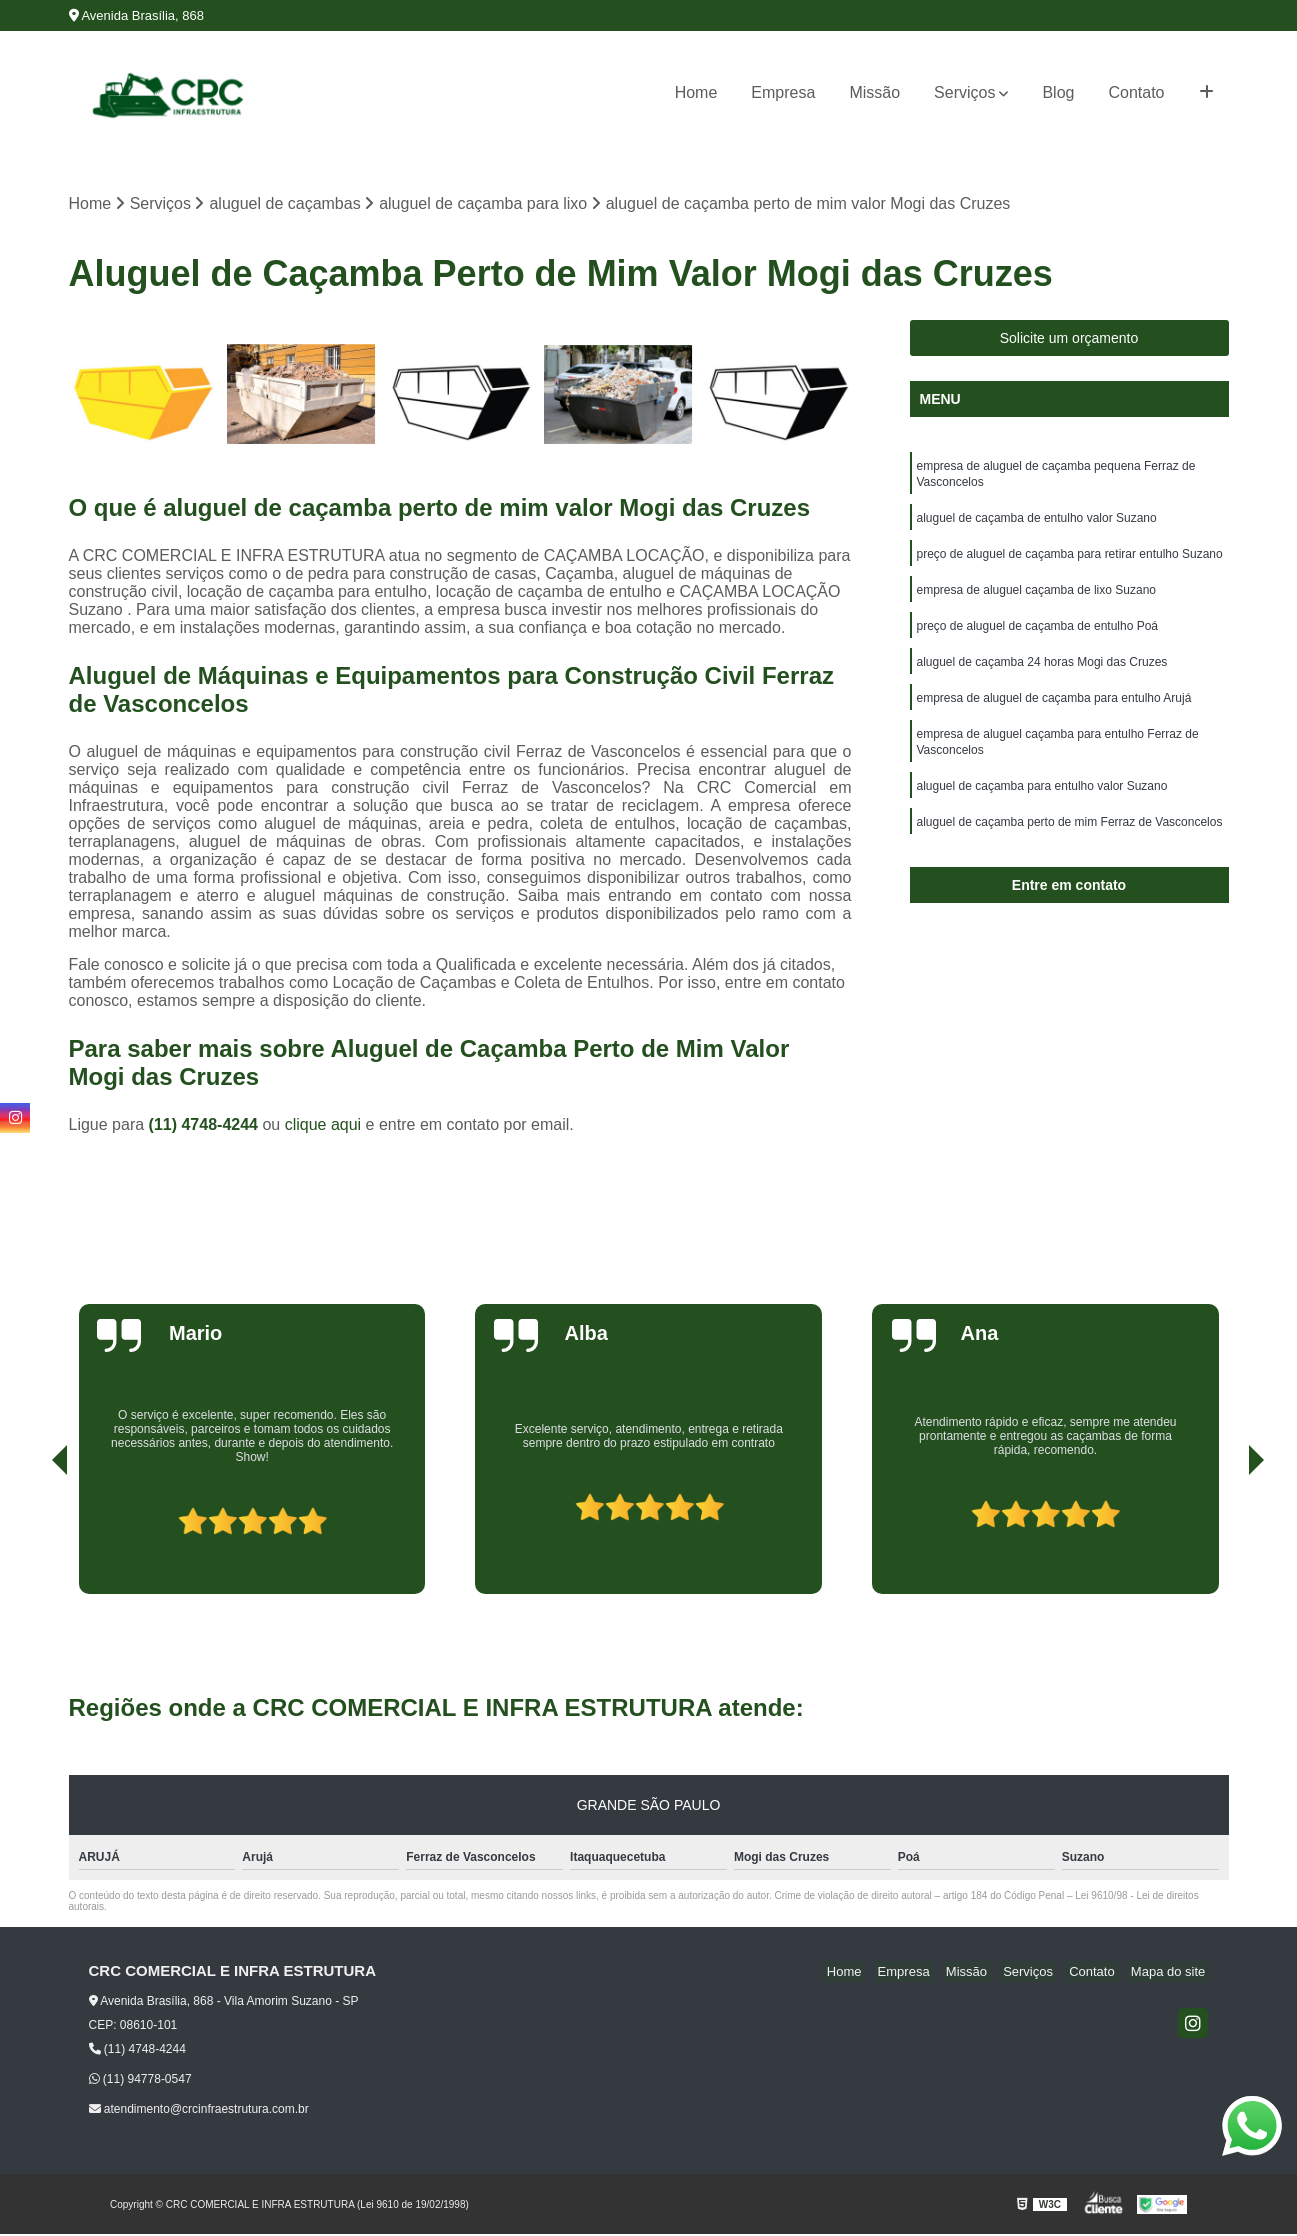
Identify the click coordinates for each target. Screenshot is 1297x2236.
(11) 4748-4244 (206, 1125)
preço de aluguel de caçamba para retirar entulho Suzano (1070, 563)
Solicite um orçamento (1069, 340)
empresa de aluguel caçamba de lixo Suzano (1036, 601)
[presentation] (32, 1539)
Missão (874, 92)
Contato (1136, 92)
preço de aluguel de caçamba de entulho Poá (1038, 639)
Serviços (964, 92)
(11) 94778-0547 (140, 2081)
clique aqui (323, 1125)
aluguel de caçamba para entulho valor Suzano (1042, 809)
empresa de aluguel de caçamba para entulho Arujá (1054, 715)
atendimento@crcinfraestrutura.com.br (199, 2111)
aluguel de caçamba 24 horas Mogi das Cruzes (1042, 677)
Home (696, 92)
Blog (1058, 92)
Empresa (783, 92)
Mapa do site (1171, 1972)
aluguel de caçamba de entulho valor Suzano (1037, 525)
